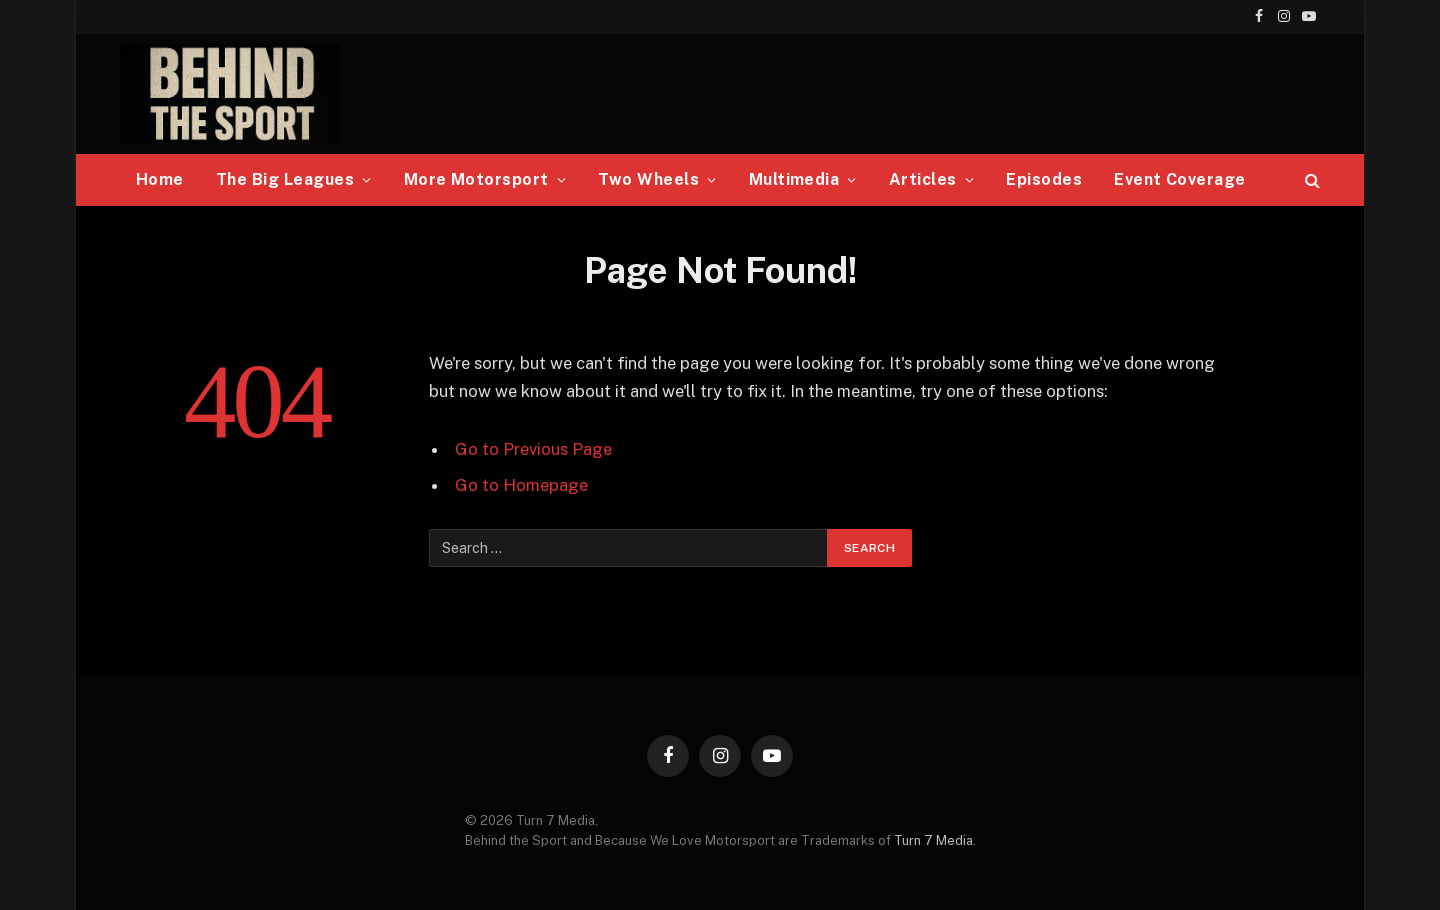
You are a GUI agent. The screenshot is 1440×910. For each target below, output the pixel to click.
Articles (923, 179)
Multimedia (794, 179)
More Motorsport (476, 179)
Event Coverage (1180, 179)
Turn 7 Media (933, 840)
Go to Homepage (521, 485)
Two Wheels (648, 179)
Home (160, 179)
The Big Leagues (285, 179)
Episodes (1044, 179)
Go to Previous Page (533, 449)
